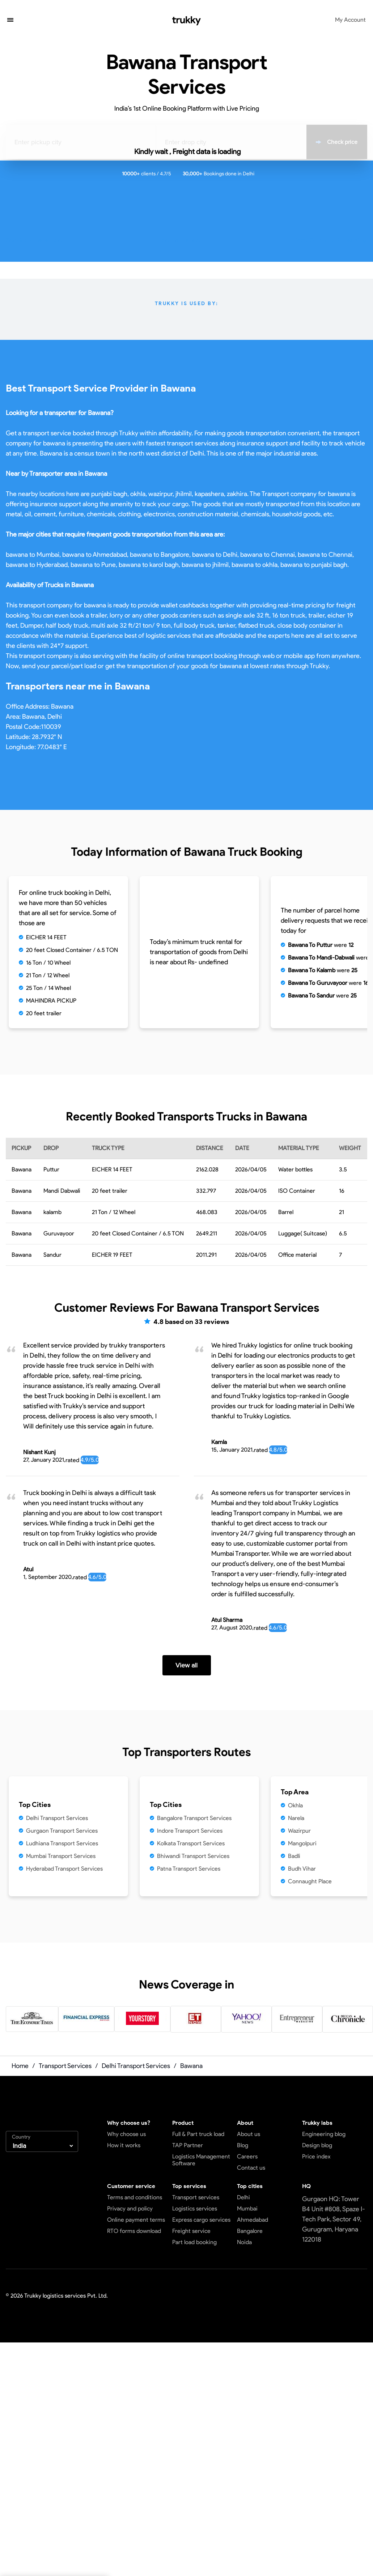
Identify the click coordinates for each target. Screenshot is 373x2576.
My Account (350, 19)
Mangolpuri (302, 1843)
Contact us (251, 2167)
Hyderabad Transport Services (64, 1868)
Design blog (317, 2145)
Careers (247, 2156)
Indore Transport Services (189, 1830)
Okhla (295, 1805)
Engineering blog (324, 2134)
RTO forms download (134, 2230)
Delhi (243, 2197)
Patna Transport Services (188, 1868)
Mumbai (247, 2208)
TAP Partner (187, 2145)
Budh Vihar (302, 1868)
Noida (244, 2242)
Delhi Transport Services (57, 1818)
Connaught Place (310, 1881)
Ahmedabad (252, 2219)
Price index (316, 2156)
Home (20, 2066)
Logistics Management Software (201, 2160)
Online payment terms (136, 2219)
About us (248, 2134)
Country (21, 2137)
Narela (296, 1818)
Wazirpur (299, 1830)
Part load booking (194, 2242)
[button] (10, 20)
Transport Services (65, 2066)
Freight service (191, 2230)
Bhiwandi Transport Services (193, 1856)
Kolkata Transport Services (191, 1843)
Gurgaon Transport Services (62, 1830)
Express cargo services (201, 2219)
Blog (242, 2145)
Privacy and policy (130, 2208)
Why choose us (126, 2134)
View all (186, 1665)
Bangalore (250, 2230)
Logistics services (194, 2208)
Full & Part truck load (198, 2134)
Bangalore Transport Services (194, 1818)
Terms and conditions (134, 2197)
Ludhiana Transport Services (62, 1843)
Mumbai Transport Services (61, 1856)
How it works (123, 2145)
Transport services (195, 2197)
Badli (294, 1856)
